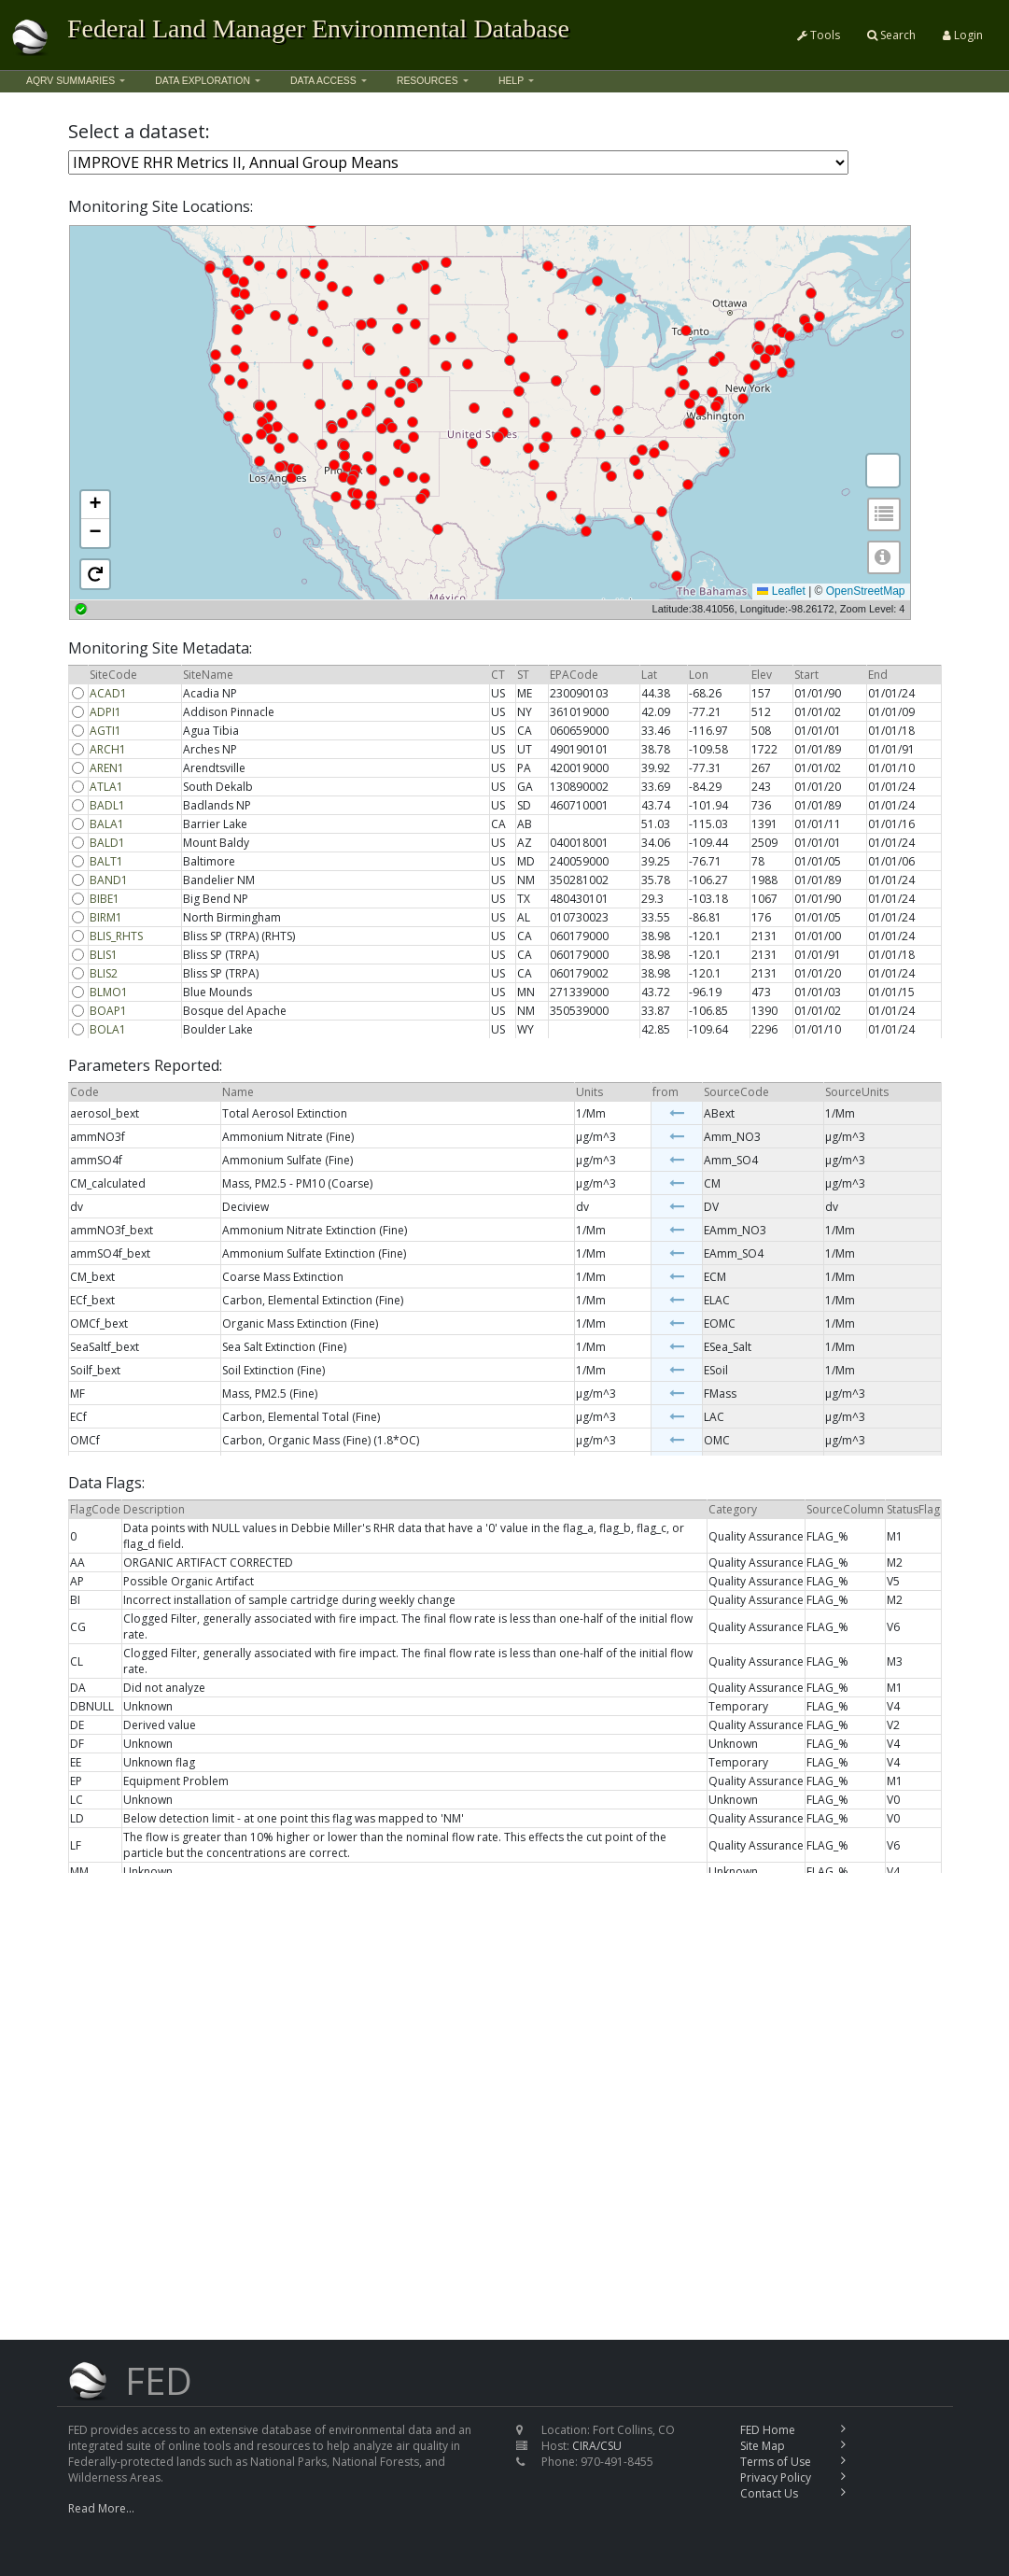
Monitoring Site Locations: (160, 207)
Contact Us (769, 2493)
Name (238, 1092)
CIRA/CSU (597, 2446)
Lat (649, 675)
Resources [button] (427, 81)
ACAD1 (108, 693)
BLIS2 (104, 973)
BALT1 (106, 861)
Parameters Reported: (145, 1066)
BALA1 (107, 824)
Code (84, 1092)
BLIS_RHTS (116, 936)
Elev (761, 675)
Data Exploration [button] (202, 81)
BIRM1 (106, 917)
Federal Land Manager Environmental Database (318, 28)
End (878, 675)
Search (891, 35)
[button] (95, 505)
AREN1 (107, 768)
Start (806, 675)
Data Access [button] (323, 81)
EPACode (574, 675)
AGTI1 (105, 731)
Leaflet (781, 591)
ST (523, 675)
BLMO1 (109, 992)
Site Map (762, 2446)
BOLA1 (108, 1029)
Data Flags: (106, 1483)
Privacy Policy (775, 2477)
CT (498, 675)
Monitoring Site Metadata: (160, 648)
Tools (818, 35)
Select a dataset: (139, 131)
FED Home (767, 2430)
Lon (698, 675)
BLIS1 (104, 955)
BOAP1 (108, 1011)
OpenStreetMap (865, 591)
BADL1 (107, 805)
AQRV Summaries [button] (70, 81)
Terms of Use (775, 2462)
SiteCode (113, 675)
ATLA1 (106, 787)
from (665, 1092)
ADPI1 (105, 712)
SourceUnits (857, 1092)
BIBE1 (104, 899)
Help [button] (511, 81)
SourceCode (736, 1092)
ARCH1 (108, 749)
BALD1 (107, 843)
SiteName (208, 675)
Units (589, 1092)
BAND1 (109, 880)
